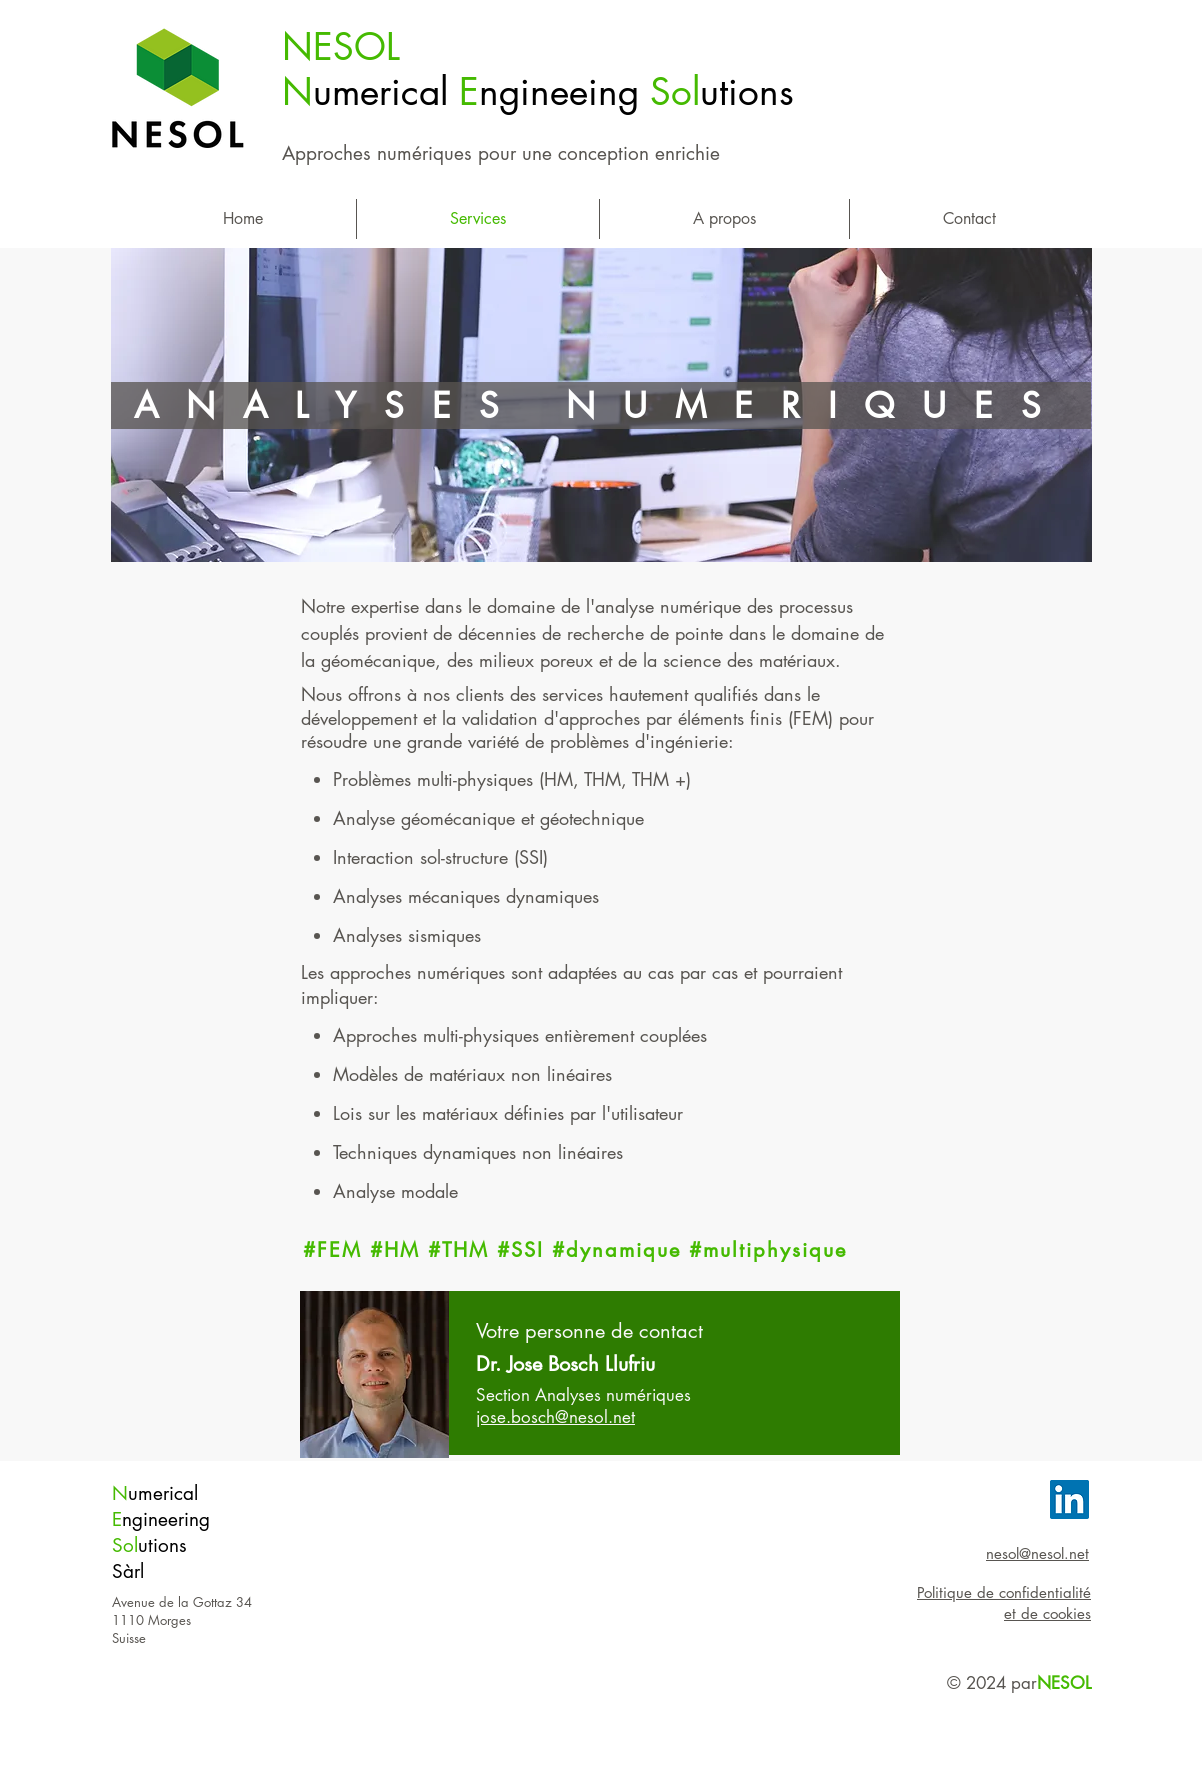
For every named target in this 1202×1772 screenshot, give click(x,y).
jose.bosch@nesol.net (555, 1417)
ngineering (166, 1519)
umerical (163, 1493)
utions (162, 1545)
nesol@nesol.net (1037, 1553)
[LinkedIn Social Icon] (1069, 1499)
